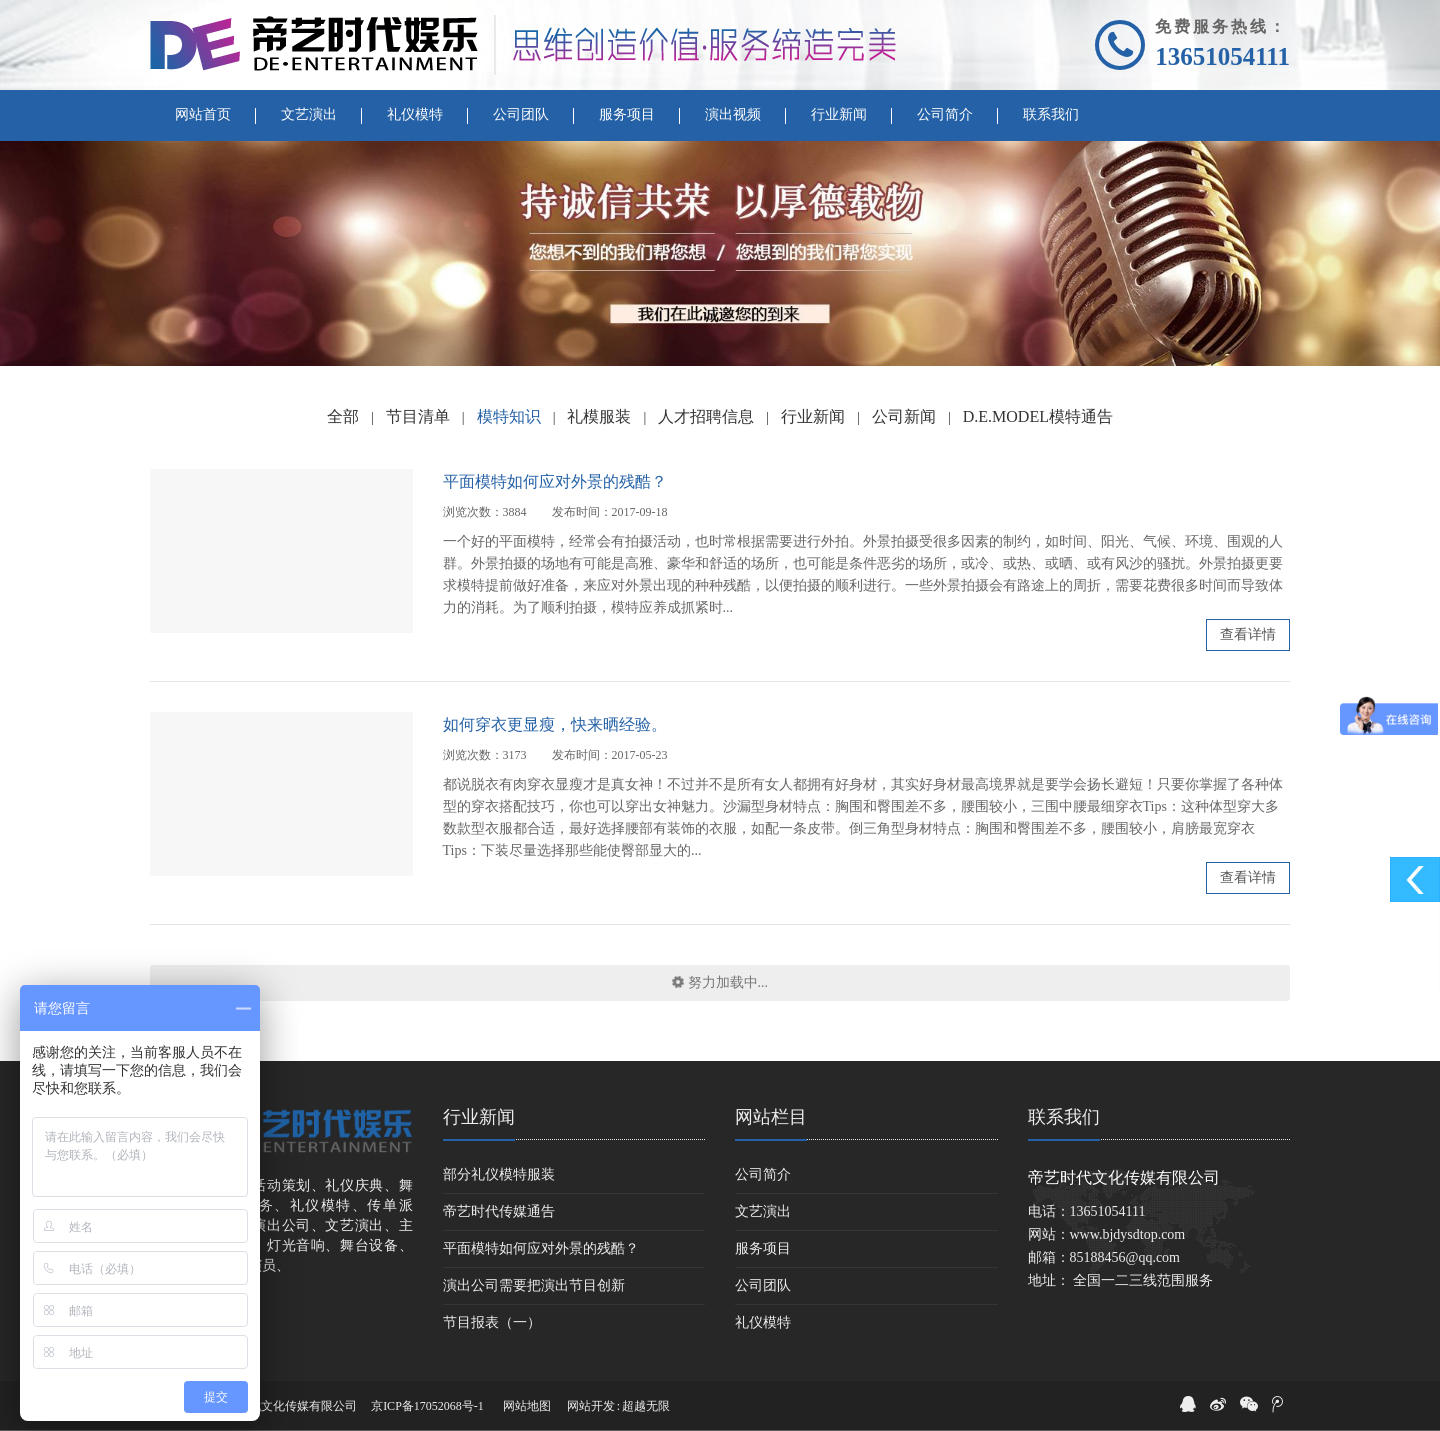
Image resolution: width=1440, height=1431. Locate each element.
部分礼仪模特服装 (499, 1174)
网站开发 (591, 1406)
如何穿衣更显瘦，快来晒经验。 (555, 724)
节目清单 (418, 416)
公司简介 (763, 1174)
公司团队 (763, 1285)
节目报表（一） (492, 1322)
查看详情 (1248, 634)
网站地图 (527, 1406)
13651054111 (1222, 56)
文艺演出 (763, 1211)
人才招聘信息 (706, 416)
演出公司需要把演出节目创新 (534, 1285)
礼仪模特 (763, 1322)
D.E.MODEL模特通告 (1038, 416)
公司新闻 (904, 416)
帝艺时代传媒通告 (499, 1211)
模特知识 (509, 416)
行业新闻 (813, 416)
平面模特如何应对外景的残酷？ (555, 481)
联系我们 (1064, 1117)
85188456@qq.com (1125, 1257)
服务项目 (763, 1248)
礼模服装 (599, 416)
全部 (343, 416)
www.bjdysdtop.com (1128, 1234)
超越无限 (646, 1406)
